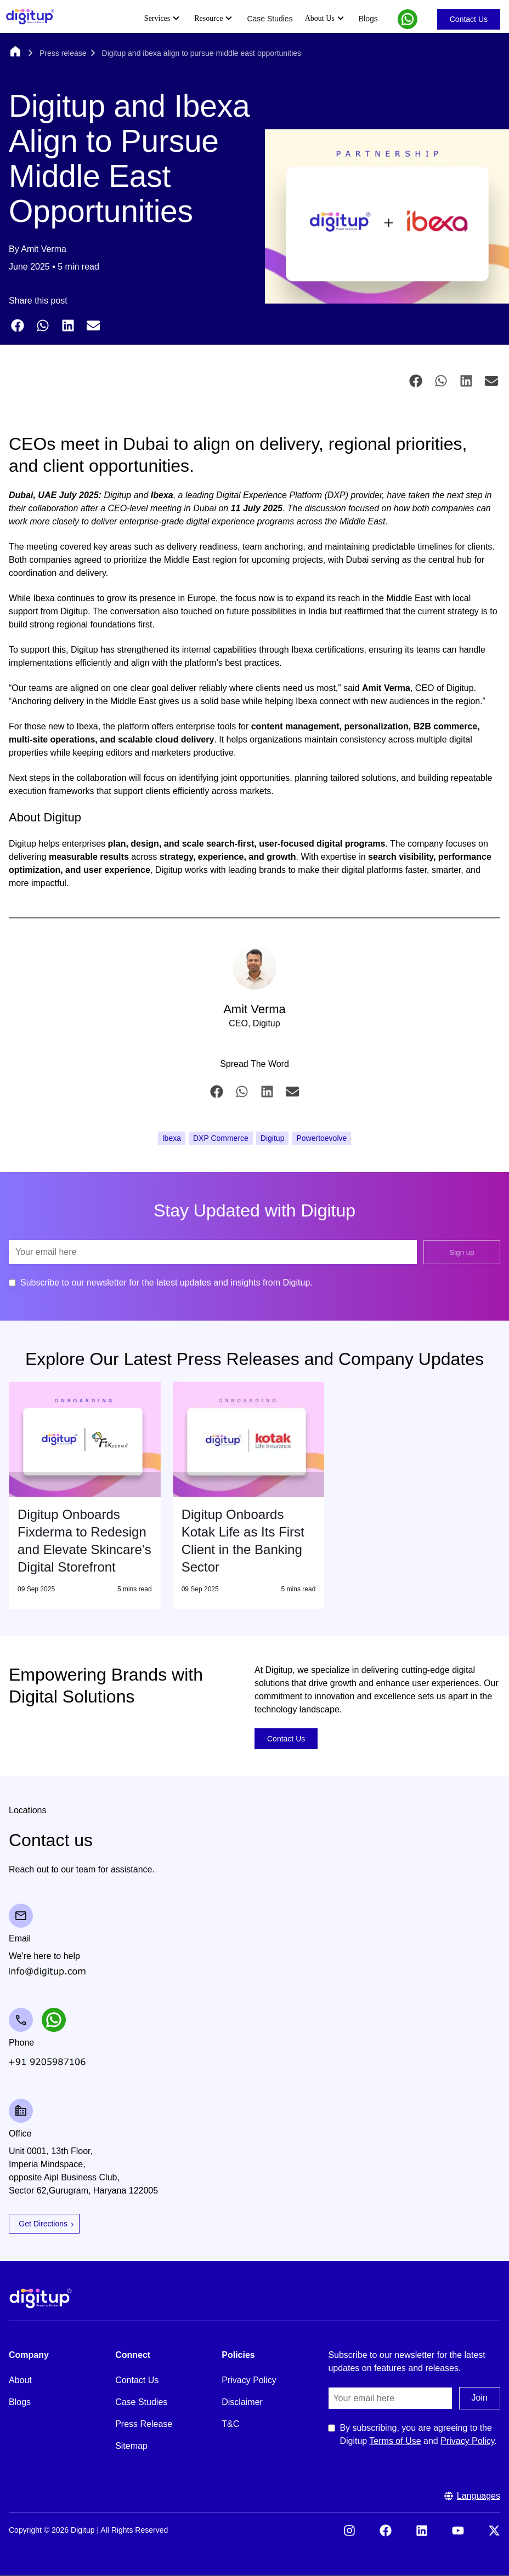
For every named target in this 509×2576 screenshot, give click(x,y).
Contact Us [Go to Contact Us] (469, 19)
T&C (230, 2424)
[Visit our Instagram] (349, 2534)
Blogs (368, 18)
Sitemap (131, 2446)
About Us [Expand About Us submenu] (326, 18)
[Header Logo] (30, 17)
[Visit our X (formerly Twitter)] (494, 2534)
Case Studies (269, 18)
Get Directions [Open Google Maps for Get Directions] (45, 2224)
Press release (63, 53)
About (20, 2380)
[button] (407, 19)
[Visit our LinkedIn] (422, 2534)
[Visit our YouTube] (458, 2534)
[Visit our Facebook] (386, 2534)
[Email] (390, 2398)
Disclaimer (242, 2402)
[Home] (15, 53)
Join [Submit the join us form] (480, 2398)
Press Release (143, 2424)
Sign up (461, 1252)
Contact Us (137, 2380)
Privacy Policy (249, 2380)
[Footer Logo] (40, 2299)
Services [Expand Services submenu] (163, 18)
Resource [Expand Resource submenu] (214, 18)
